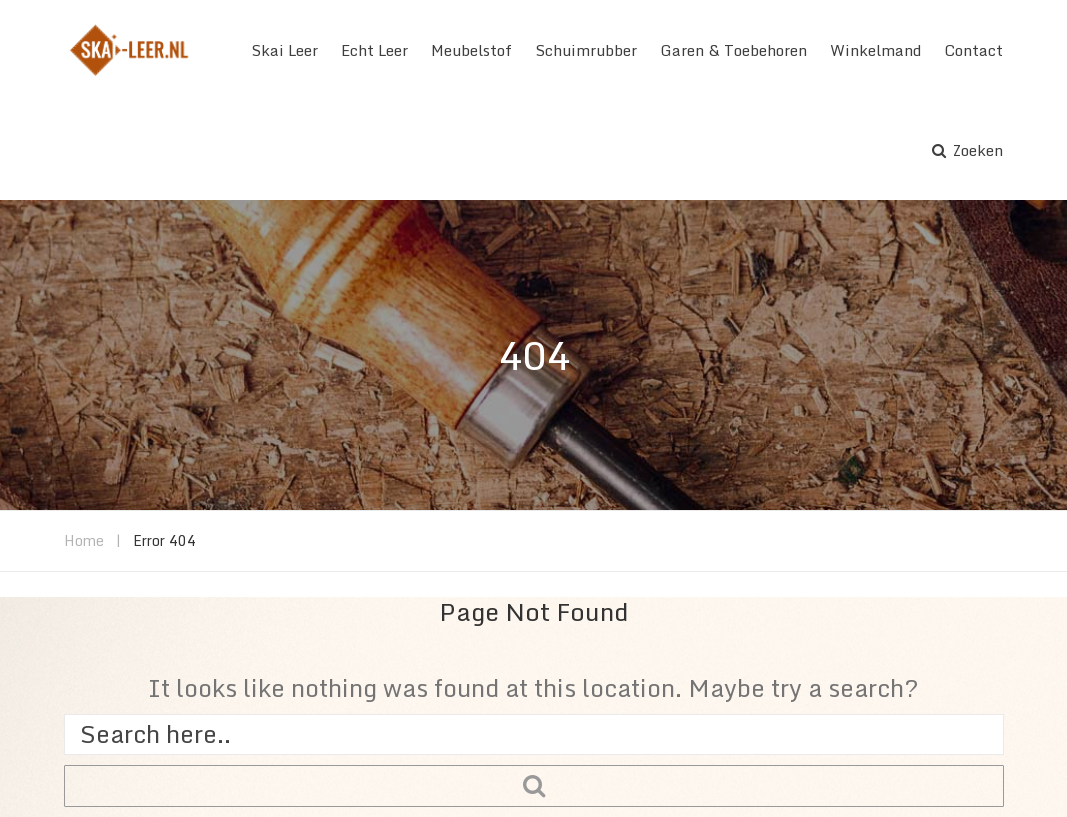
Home (84, 540)
